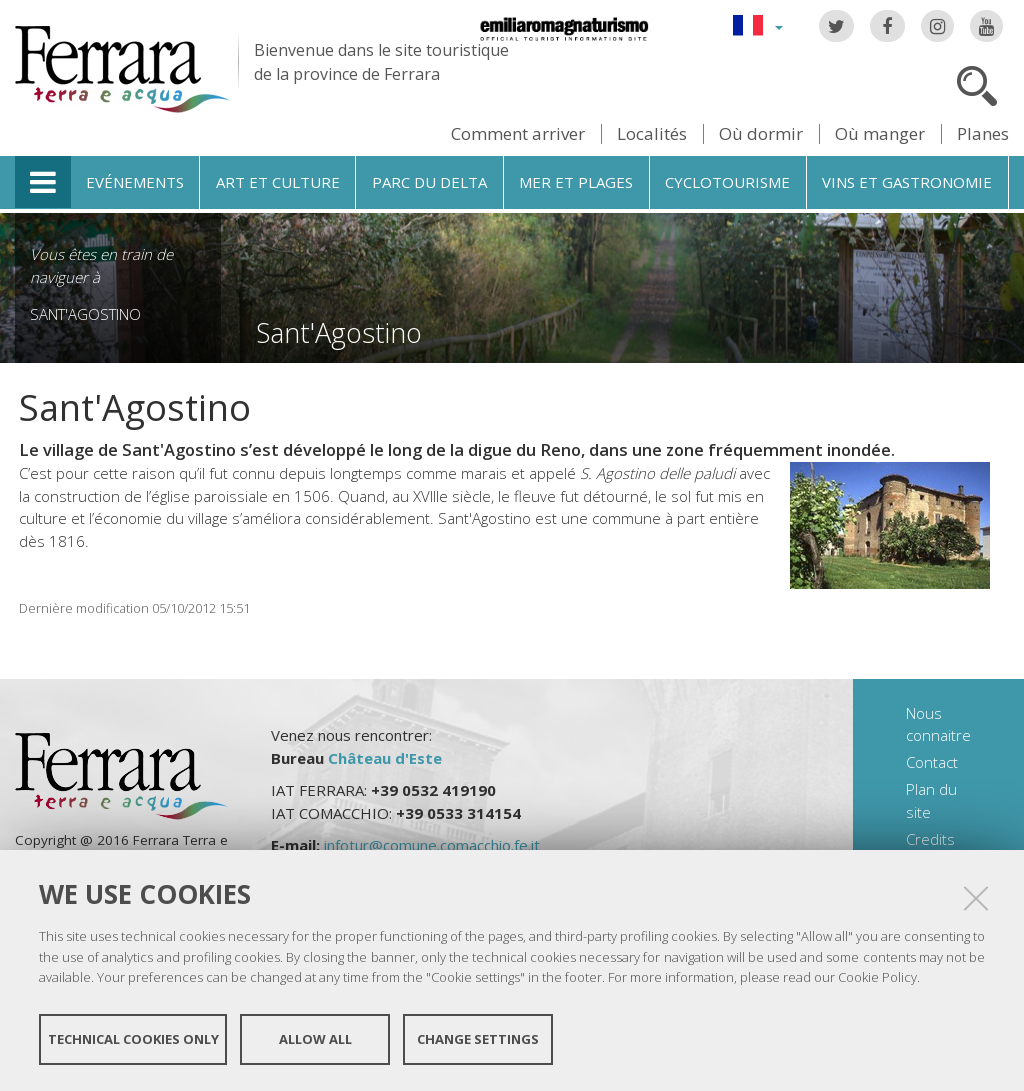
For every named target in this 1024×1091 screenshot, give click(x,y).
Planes (983, 133)
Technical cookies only (133, 1039)
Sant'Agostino (85, 314)
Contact (932, 762)
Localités (652, 133)
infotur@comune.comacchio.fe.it (432, 845)
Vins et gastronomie (907, 182)
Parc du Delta (429, 182)
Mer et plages (576, 182)
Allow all (315, 1039)
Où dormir (761, 133)
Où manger (880, 133)
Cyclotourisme (727, 182)
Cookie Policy (877, 977)
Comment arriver (518, 133)
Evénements (135, 182)
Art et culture (278, 182)
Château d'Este (385, 758)
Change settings (478, 1039)
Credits (930, 839)
